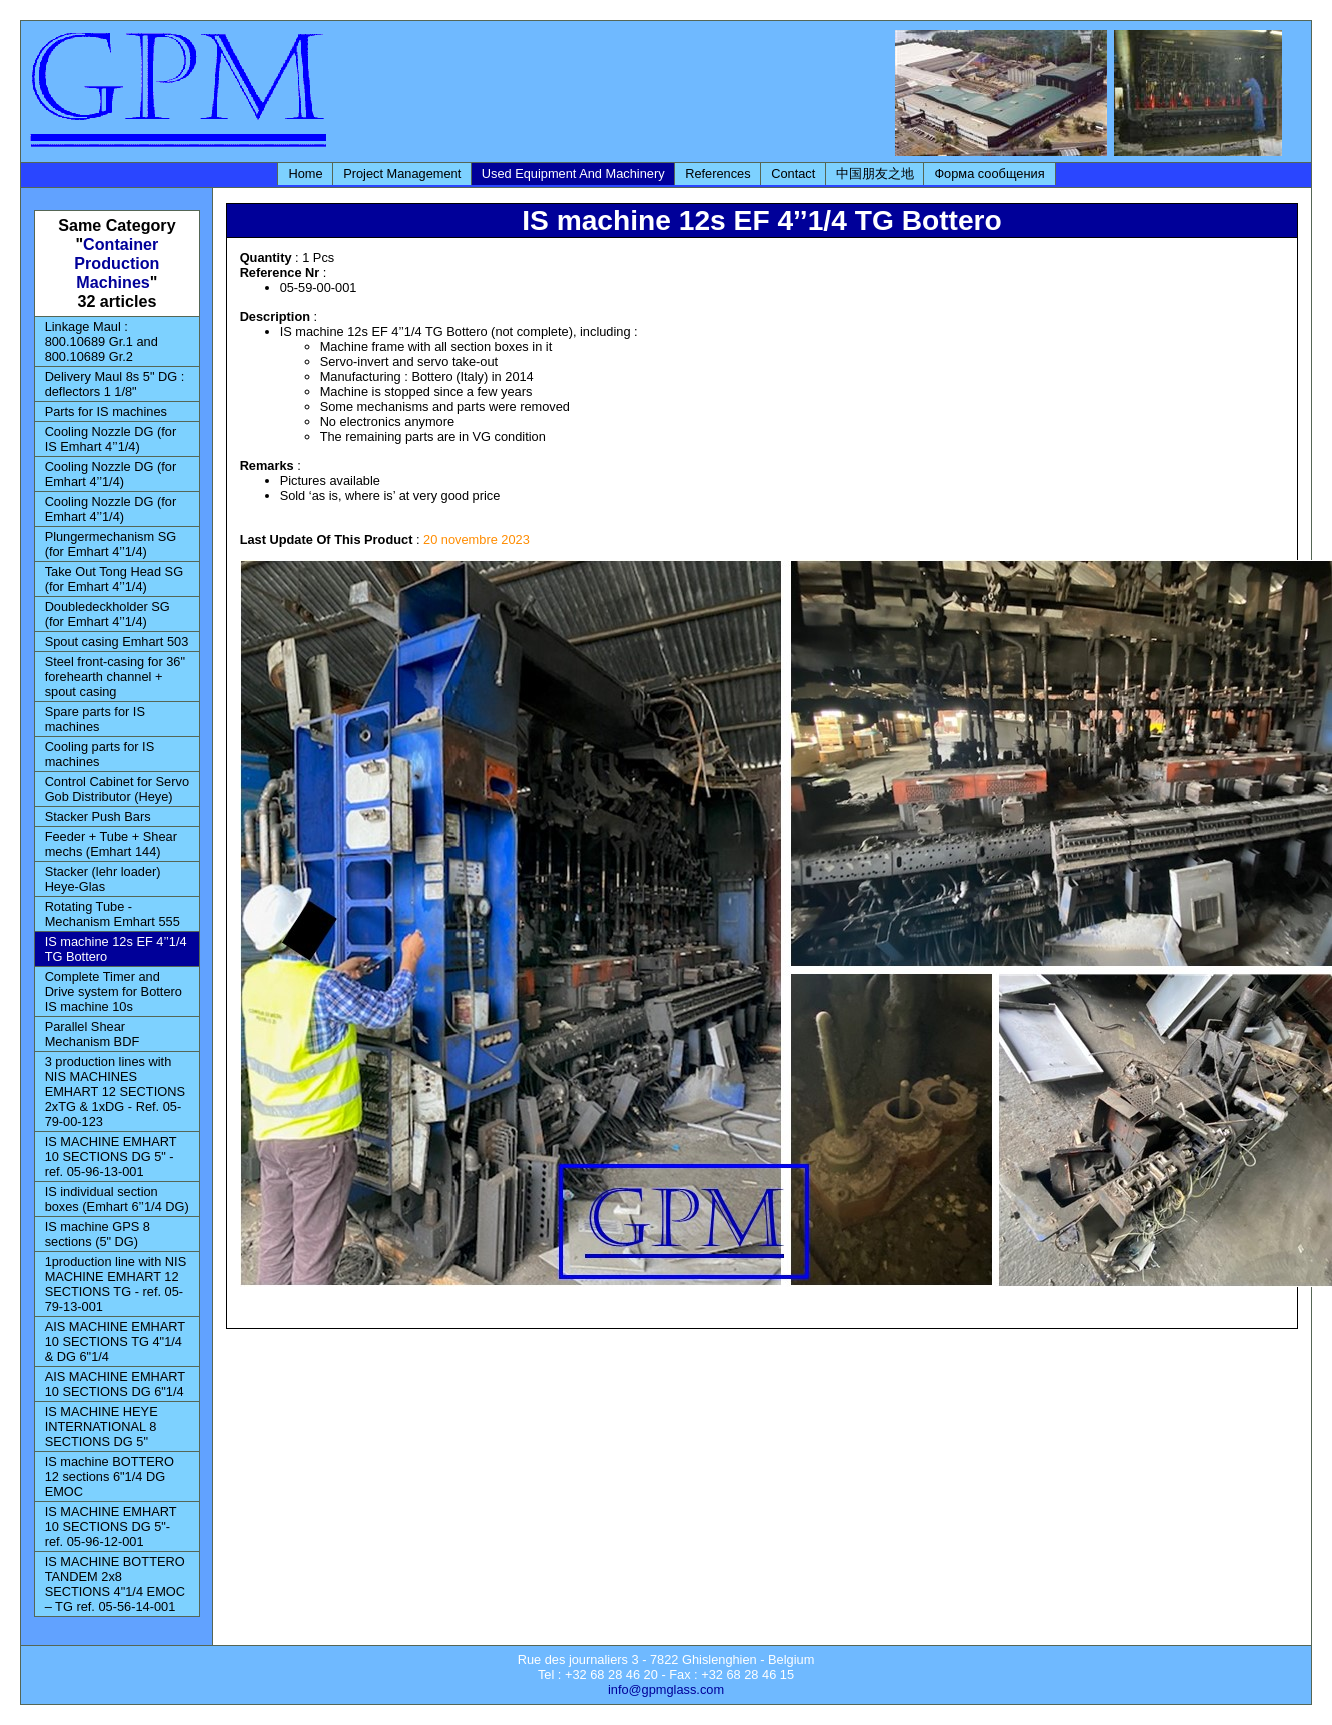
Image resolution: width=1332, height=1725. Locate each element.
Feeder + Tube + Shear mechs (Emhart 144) (111, 844)
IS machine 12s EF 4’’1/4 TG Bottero (116, 949)
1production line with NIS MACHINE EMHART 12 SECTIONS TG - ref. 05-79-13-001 (116, 1284)
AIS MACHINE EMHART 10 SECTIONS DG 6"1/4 (115, 1384)
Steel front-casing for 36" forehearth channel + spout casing (115, 676)
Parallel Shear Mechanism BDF (92, 1034)
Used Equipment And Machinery (573, 173)
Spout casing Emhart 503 (117, 641)
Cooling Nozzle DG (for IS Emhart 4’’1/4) (111, 439)
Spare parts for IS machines (95, 719)
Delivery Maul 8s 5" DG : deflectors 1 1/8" (115, 384)
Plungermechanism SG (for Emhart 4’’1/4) (111, 544)
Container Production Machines (116, 263)
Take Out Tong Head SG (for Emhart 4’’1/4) (114, 579)
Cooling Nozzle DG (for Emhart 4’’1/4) (111, 474)
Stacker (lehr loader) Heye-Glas (103, 879)
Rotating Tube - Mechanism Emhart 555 (112, 914)
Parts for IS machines (106, 411)
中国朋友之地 (875, 173)
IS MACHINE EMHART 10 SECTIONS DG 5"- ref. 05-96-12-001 (111, 1526)
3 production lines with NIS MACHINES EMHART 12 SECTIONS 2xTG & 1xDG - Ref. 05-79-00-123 (115, 1091)
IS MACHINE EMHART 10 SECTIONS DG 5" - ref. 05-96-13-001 (111, 1156)
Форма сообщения (989, 173)
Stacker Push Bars (98, 816)
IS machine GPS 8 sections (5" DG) (97, 1234)
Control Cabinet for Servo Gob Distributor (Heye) (117, 789)
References (717, 173)
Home (305, 173)
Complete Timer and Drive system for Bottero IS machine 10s (113, 991)
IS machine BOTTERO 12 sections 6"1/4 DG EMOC (109, 1476)
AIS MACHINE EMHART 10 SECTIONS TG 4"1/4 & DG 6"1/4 (115, 1341)
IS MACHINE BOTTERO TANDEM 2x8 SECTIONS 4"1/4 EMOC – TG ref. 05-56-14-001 (115, 1584)
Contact (793, 173)
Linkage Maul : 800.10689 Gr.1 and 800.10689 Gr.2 (101, 341)
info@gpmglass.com (666, 1689)
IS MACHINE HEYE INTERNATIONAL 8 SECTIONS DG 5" (101, 1426)
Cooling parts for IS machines (100, 754)
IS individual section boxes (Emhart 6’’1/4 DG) (117, 1199)
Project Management (402, 173)
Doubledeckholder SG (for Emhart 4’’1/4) (107, 614)
